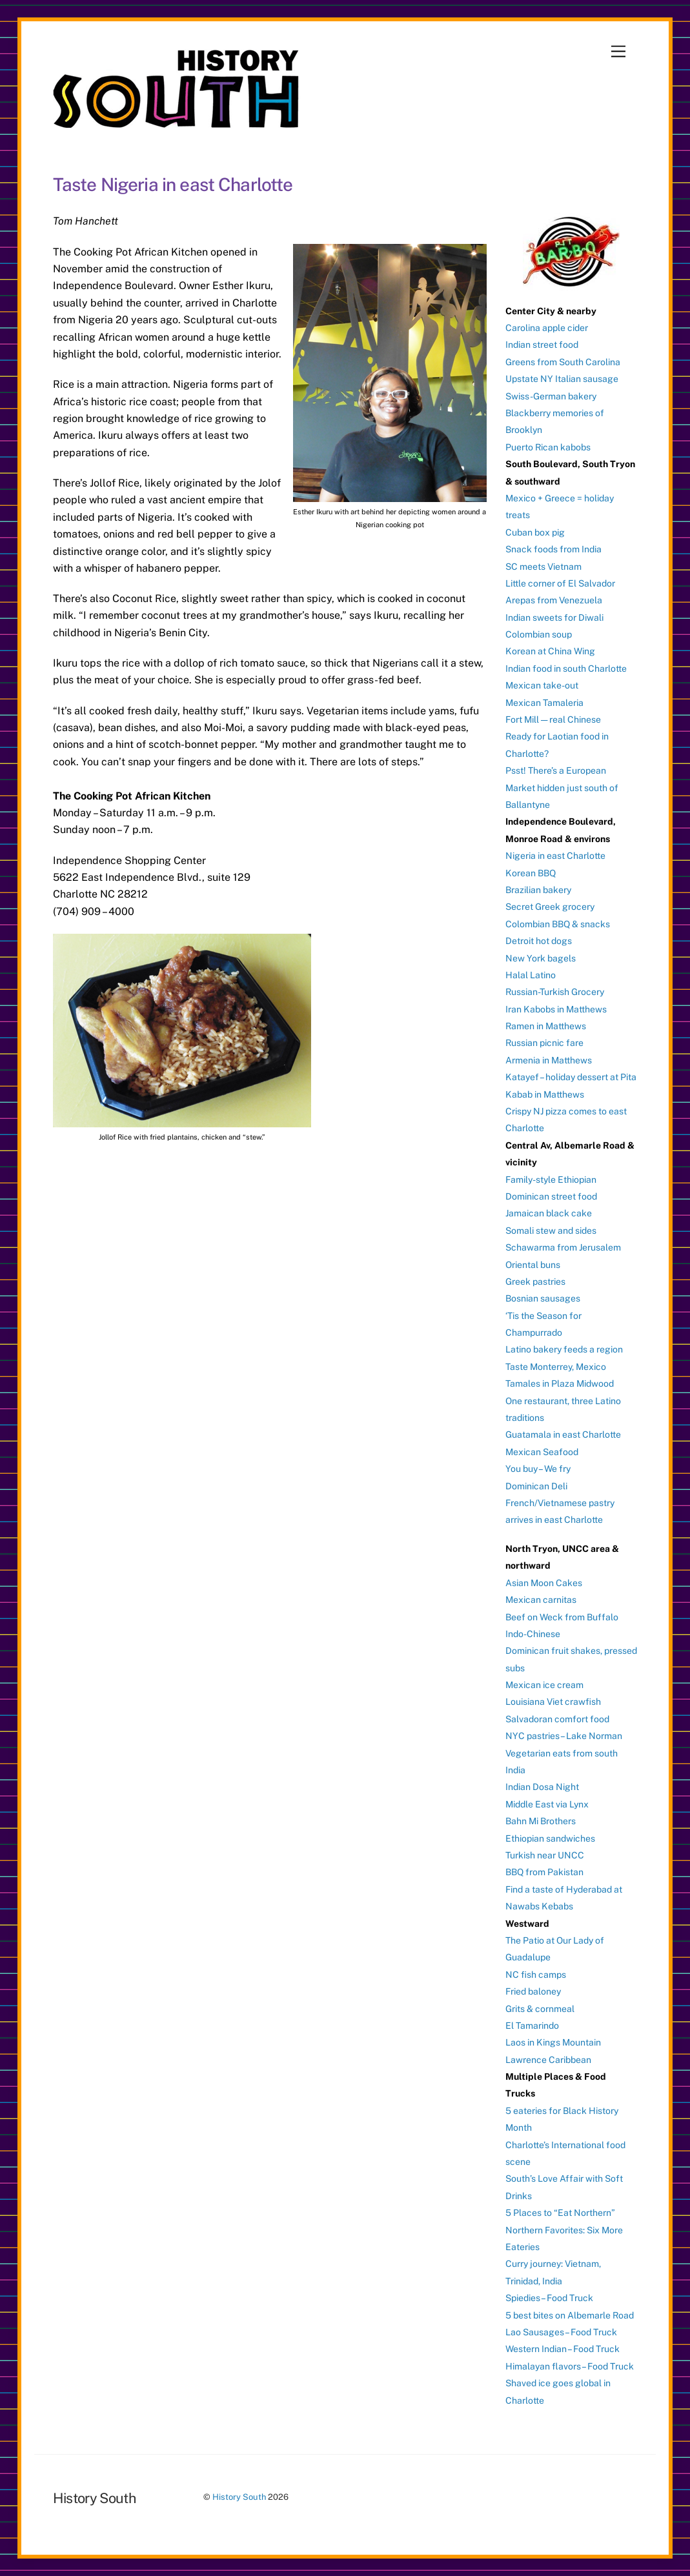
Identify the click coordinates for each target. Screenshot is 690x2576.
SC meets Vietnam (543, 566)
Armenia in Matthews (548, 1060)
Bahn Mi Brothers (540, 1821)
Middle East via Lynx (547, 1804)
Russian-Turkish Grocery (554, 992)
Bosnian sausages (542, 1298)
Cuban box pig (535, 532)
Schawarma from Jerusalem (563, 1247)
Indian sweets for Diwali (554, 617)
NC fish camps (535, 1974)
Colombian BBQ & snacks (557, 924)
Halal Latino (530, 975)
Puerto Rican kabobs (548, 447)
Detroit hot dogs (538, 941)
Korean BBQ (530, 873)
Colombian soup (538, 634)
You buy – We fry (538, 1469)
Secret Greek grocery (549, 906)
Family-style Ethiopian (550, 1179)
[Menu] (618, 52)
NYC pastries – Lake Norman (563, 1736)
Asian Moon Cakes (543, 1583)
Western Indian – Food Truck (562, 2349)
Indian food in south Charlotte (566, 668)
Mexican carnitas (540, 1600)
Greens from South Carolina (562, 362)
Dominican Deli (536, 1486)
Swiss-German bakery (550, 396)
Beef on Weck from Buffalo (561, 1617)
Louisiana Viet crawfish (553, 1701)
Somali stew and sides (550, 1230)
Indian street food (541, 344)
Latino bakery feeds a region (564, 1349)
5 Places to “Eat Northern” (560, 2213)
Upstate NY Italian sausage (561, 379)
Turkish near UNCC (544, 1855)
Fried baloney (533, 1991)
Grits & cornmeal (539, 2009)
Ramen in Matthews (545, 1026)
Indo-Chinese (532, 1634)
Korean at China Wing (550, 651)
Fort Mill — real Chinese (553, 719)
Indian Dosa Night (542, 1787)
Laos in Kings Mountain (553, 2042)
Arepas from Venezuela (553, 600)
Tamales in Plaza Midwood (559, 1383)
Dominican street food (551, 1196)
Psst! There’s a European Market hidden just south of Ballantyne (561, 787)
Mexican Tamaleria (544, 703)
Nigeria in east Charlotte (555, 855)
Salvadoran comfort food (557, 1719)
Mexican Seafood (541, 1452)
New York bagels (540, 958)
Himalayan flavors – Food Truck (569, 2366)
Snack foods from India (553, 549)
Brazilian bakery (538, 890)
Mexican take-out (541, 685)
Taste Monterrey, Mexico (555, 1367)
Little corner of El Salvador (560, 583)
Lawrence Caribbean (548, 2060)
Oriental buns (532, 1265)
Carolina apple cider (546, 328)
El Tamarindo (532, 2025)
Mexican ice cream (544, 1685)
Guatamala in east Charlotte (563, 1434)
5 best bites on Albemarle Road (569, 2315)
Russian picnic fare (544, 1043)
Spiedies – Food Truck (549, 2298)
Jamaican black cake (548, 1213)
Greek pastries (535, 1281)
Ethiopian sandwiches (550, 1838)
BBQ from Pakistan (544, 1872)
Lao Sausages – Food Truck (561, 2332)
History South (239, 2497)
